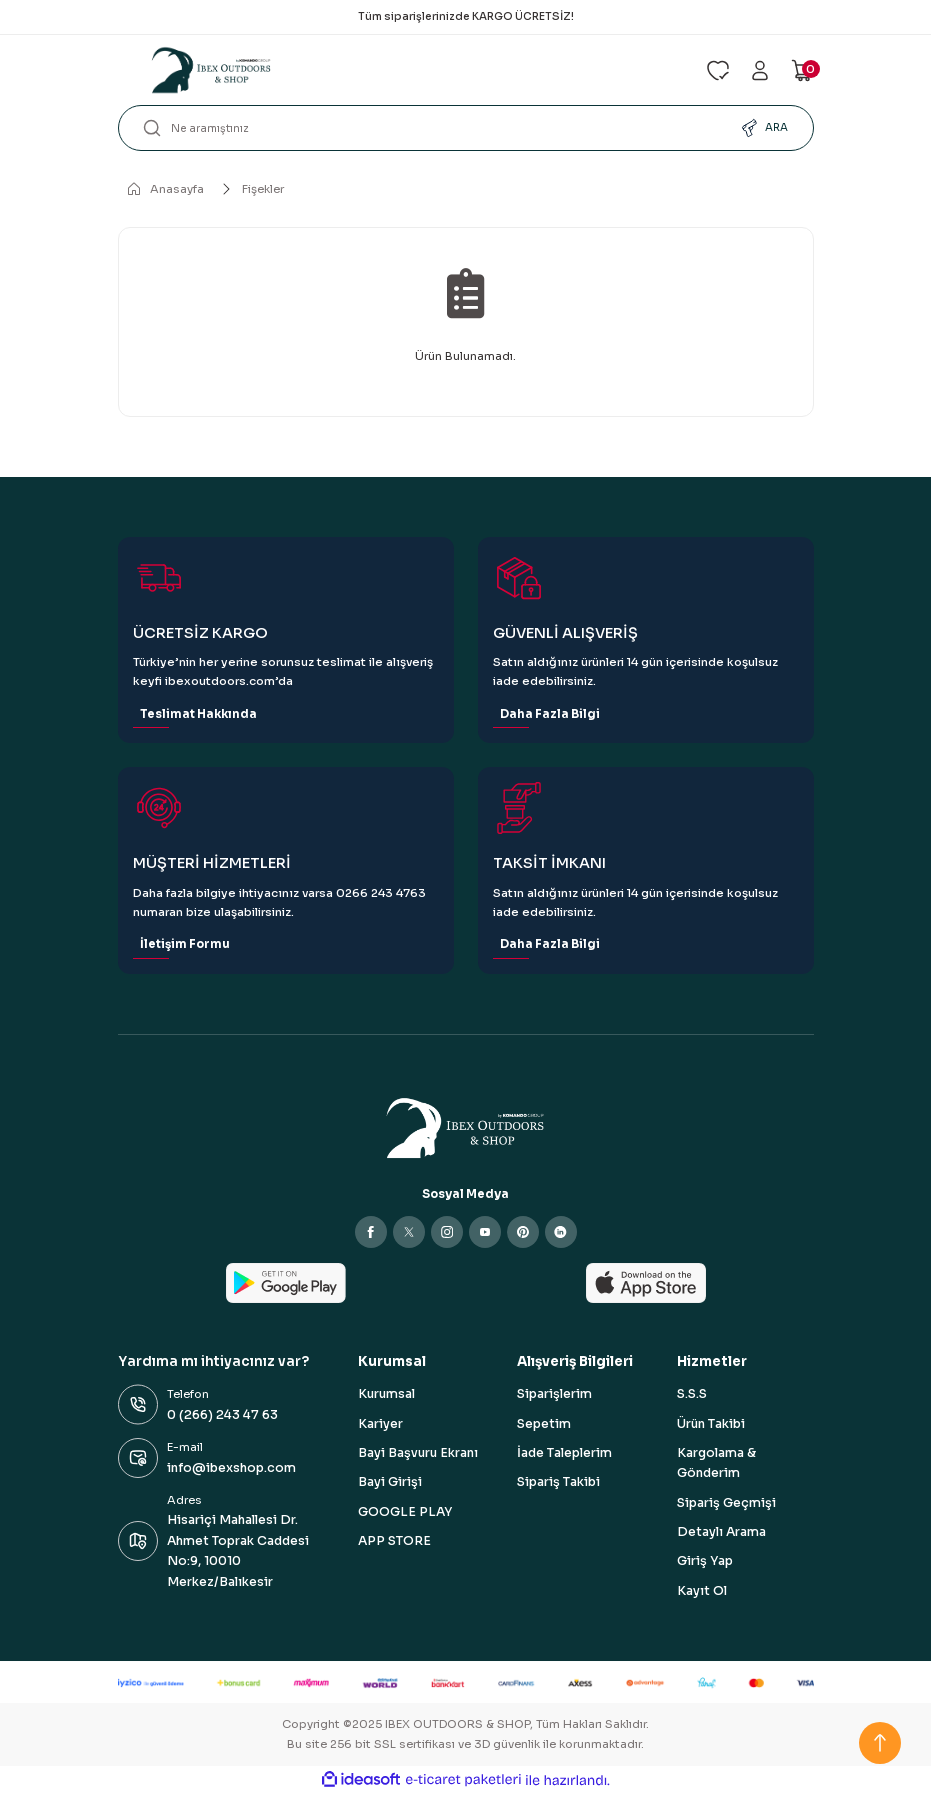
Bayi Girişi (390, 1482)
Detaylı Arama (721, 1532)
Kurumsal (386, 1394)
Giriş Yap (705, 1561)
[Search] (466, 128)
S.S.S (692, 1394)
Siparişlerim (554, 1394)
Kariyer (380, 1424)
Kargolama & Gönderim (716, 1463)
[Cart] (802, 70)
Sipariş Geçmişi (726, 1503)
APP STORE (394, 1541)
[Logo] (400, 70)
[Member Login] (760, 70)
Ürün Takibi (711, 1424)
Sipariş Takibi (558, 1482)
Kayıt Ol (702, 1591)
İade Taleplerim (564, 1453)
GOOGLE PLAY (405, 1512)
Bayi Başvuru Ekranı (418, 1453)
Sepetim (544, 1424)
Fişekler (263, 189)
